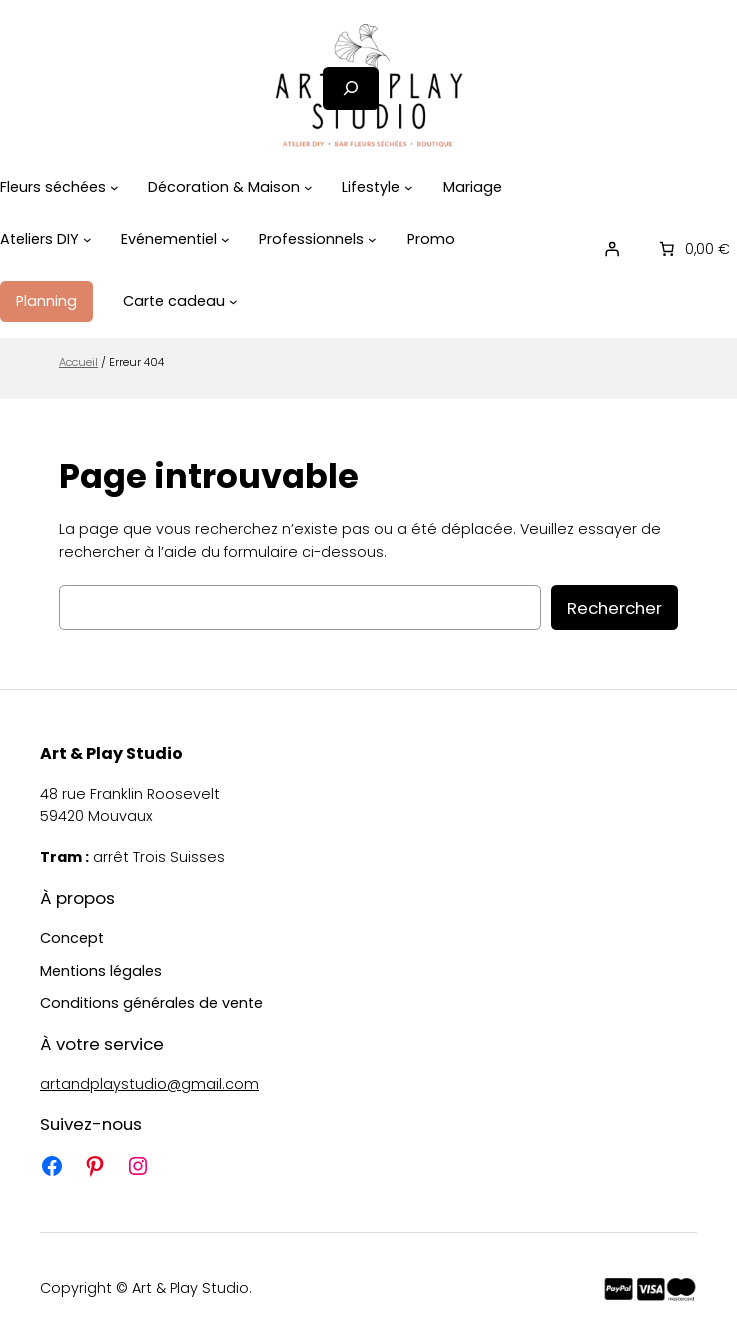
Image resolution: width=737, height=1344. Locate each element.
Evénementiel (169, 239)
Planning (46, 301)
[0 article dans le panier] (693, 249)
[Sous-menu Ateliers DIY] (87, 239)
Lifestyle (371, 187)
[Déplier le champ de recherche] (351, 88)
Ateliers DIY (39, 239)
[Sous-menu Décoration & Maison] (308, 187)
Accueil (78, 362)
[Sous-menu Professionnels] (372, 239)
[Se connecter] (612, 249)
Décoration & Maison (224, 187)
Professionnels (311, 239)
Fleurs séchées (53, 187)
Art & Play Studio (111, 753)
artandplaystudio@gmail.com (149, 1084)
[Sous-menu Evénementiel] (225, 239)
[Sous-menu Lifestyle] (408, 187)
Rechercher (614, 608)
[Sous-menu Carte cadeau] (233, 301)
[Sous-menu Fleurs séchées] (114, 187)
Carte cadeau (174, 301)
